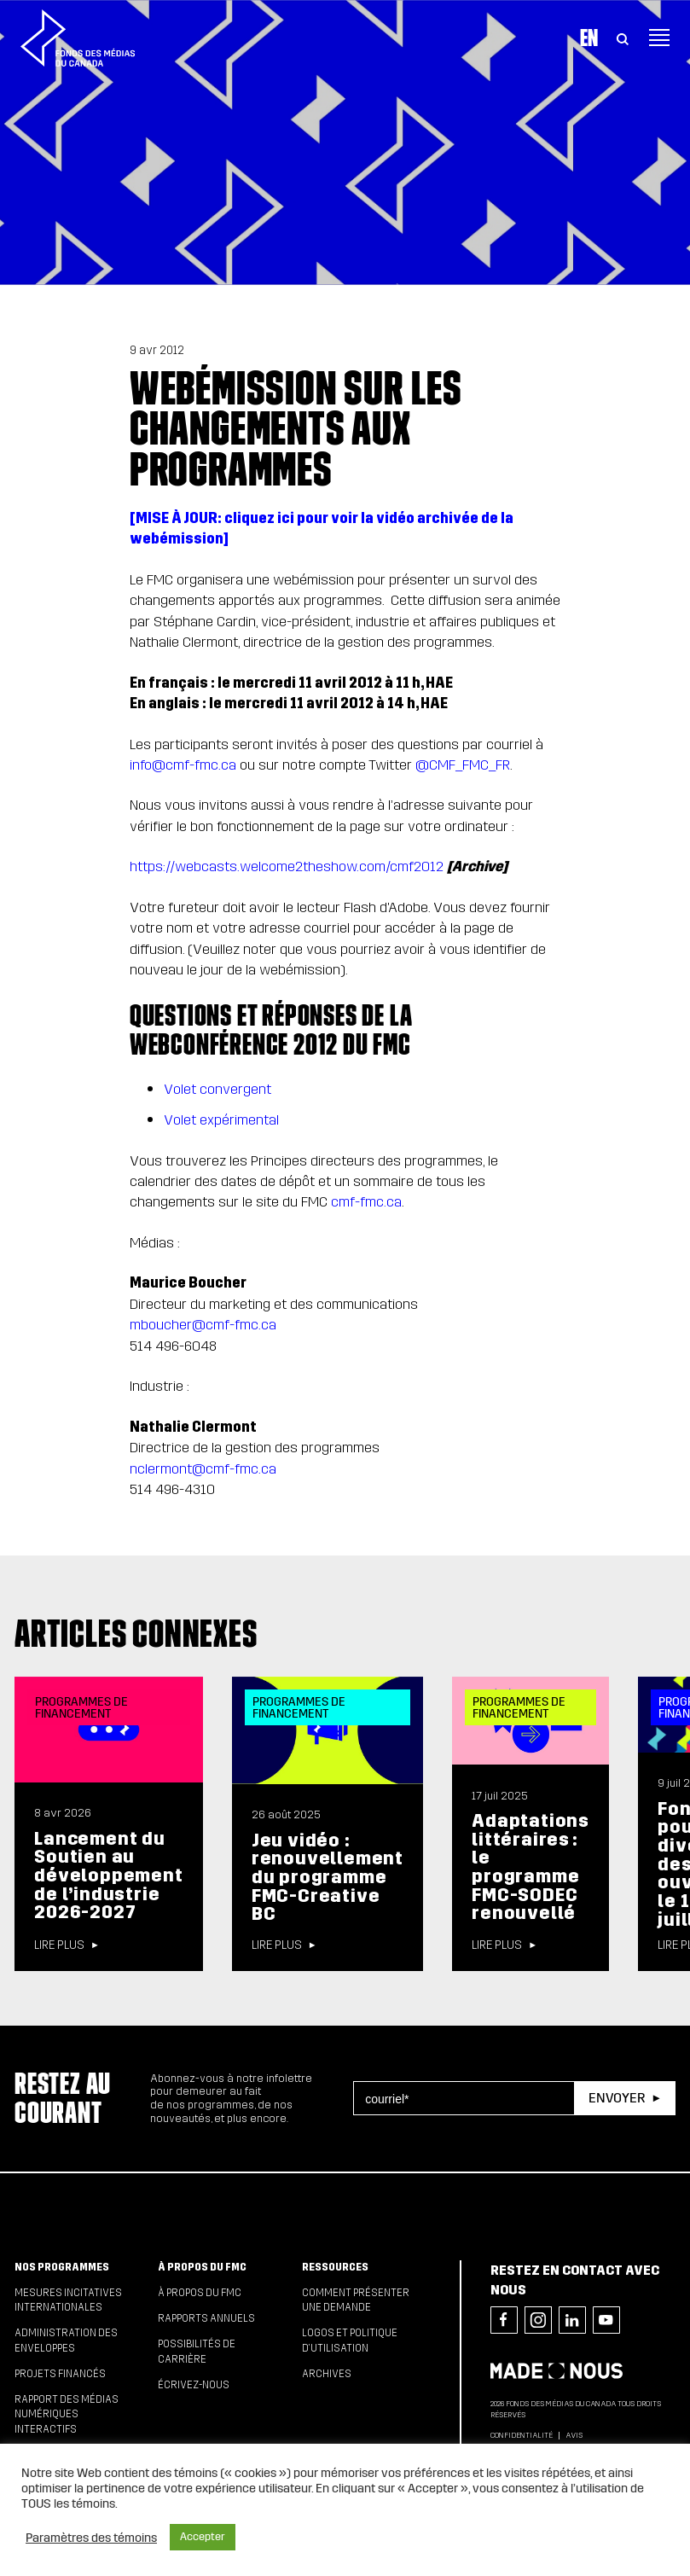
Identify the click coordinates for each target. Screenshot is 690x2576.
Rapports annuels (206, 2318)
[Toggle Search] (623, 37)
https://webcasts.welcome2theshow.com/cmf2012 (287, 866)
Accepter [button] (202, 2537)
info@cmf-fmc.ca (183, 765)
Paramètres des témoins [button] (91, 2537)
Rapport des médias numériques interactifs (66, 2414)
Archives (326, 2374)
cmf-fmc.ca (366, 1202)
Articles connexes (136, 1633)
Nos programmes (61, 2267)
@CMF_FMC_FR (462, 765)
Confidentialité (521, 2435)
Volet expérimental (221, 1120)
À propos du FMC (202, 2267)
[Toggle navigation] (659, 37)
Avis (574, 2435)
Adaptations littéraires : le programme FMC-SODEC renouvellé (530, 1867)
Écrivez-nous (193, 2385)
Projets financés (60, 2374)
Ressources (335, 2267)
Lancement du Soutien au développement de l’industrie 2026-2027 (108, 1876)
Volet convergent (217, 1089)
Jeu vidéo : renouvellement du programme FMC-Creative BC (327, 1877)
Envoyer (617, 2098)
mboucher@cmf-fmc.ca (203, 1325)
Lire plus (59, 1945)
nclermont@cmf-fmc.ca (203, 1469)
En (589, 37)
